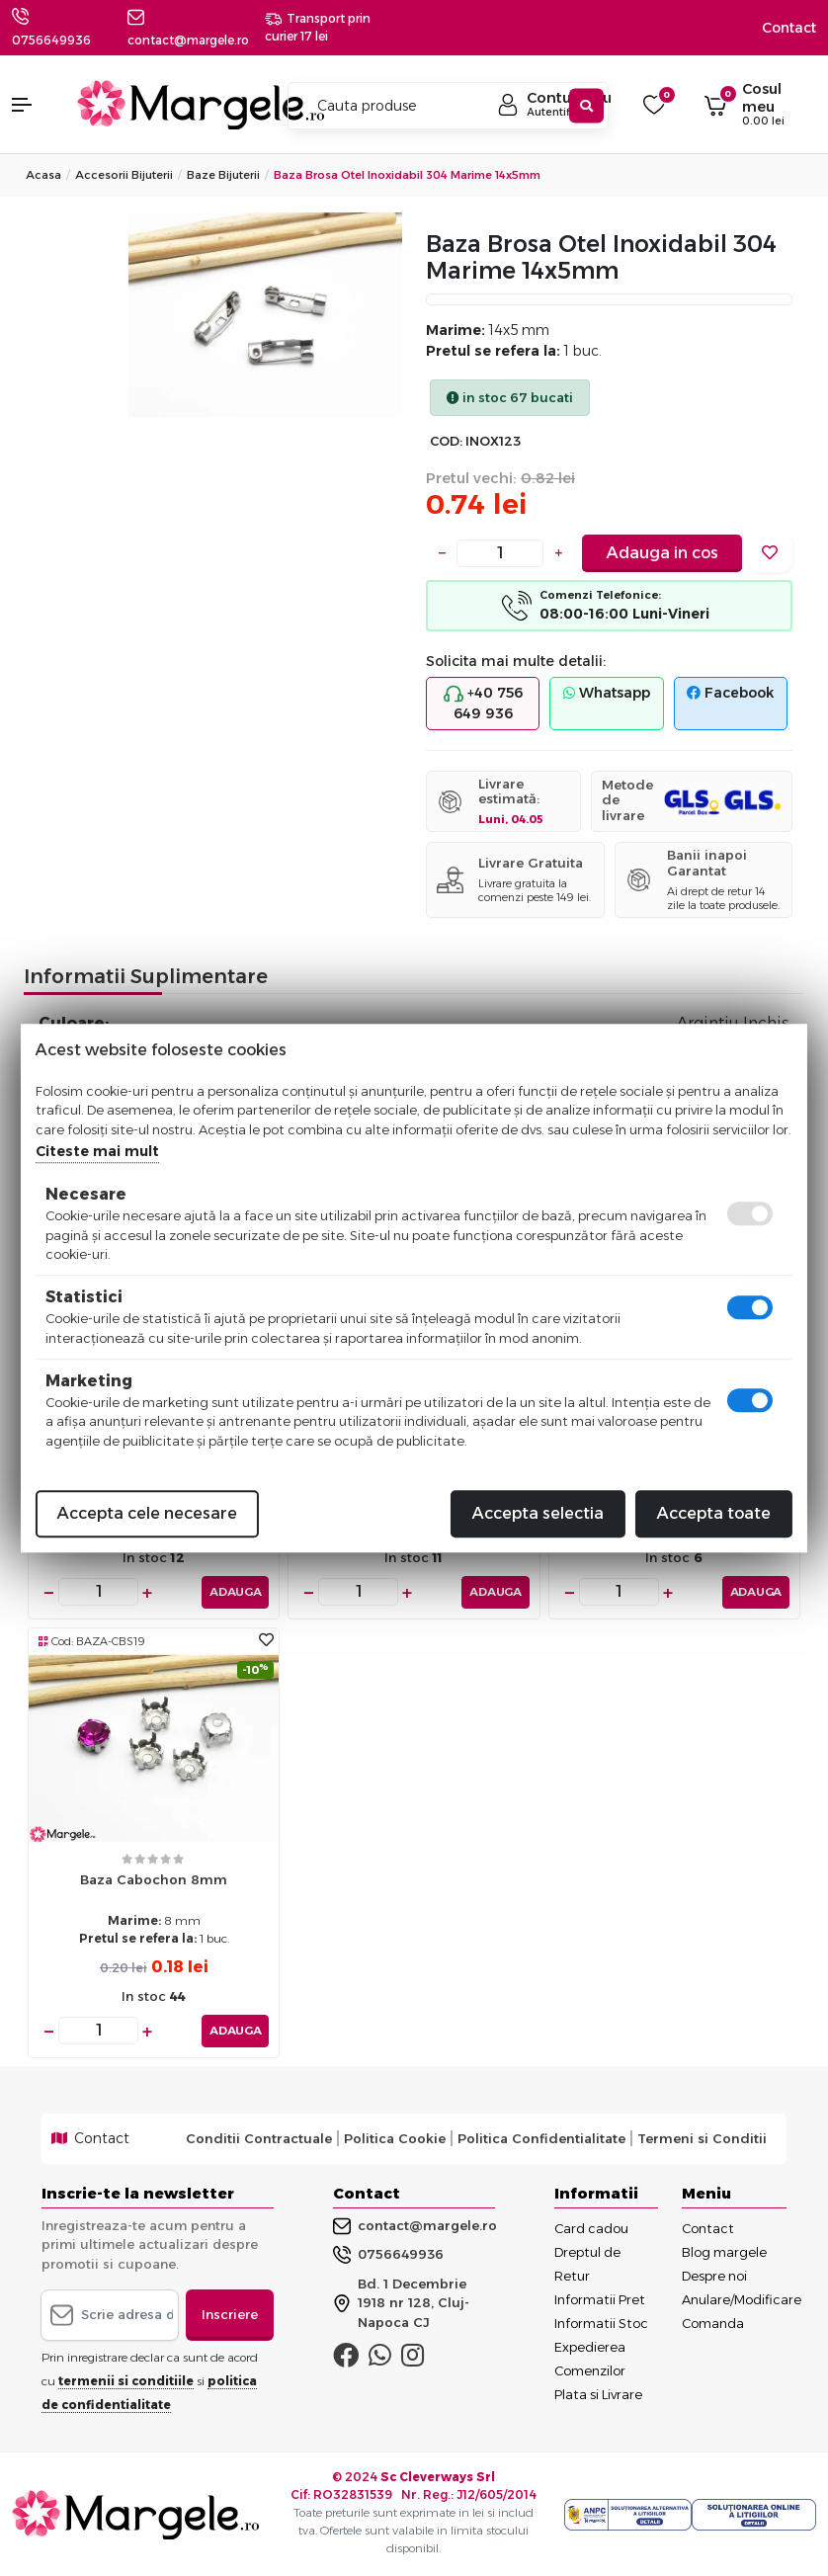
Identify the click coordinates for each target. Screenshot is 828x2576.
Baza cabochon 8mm (153, 1879)
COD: (446, 441)
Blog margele (724, 2251)
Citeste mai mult (97, 1151)
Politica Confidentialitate (541, 2137)
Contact (789, 28)
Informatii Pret (599, 2298)
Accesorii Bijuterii (124, 175)
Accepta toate (714, 1513)
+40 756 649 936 (483, 703)
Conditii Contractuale (259, 2137)
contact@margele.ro (415, 2225)
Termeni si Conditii (702, 2137)
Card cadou (591, 2227)
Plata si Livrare (598, 2393)
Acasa (43, 175)
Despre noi (714, 2275)
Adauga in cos (662, 552)
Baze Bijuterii (223, 175)
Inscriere (230, 2313)
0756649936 (51, 40)
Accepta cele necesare (147, 1513)
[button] (34, 105)
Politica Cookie (395, 2137)
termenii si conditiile (126, 2379)
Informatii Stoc (601, 2322)
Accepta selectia (538, 1513)
